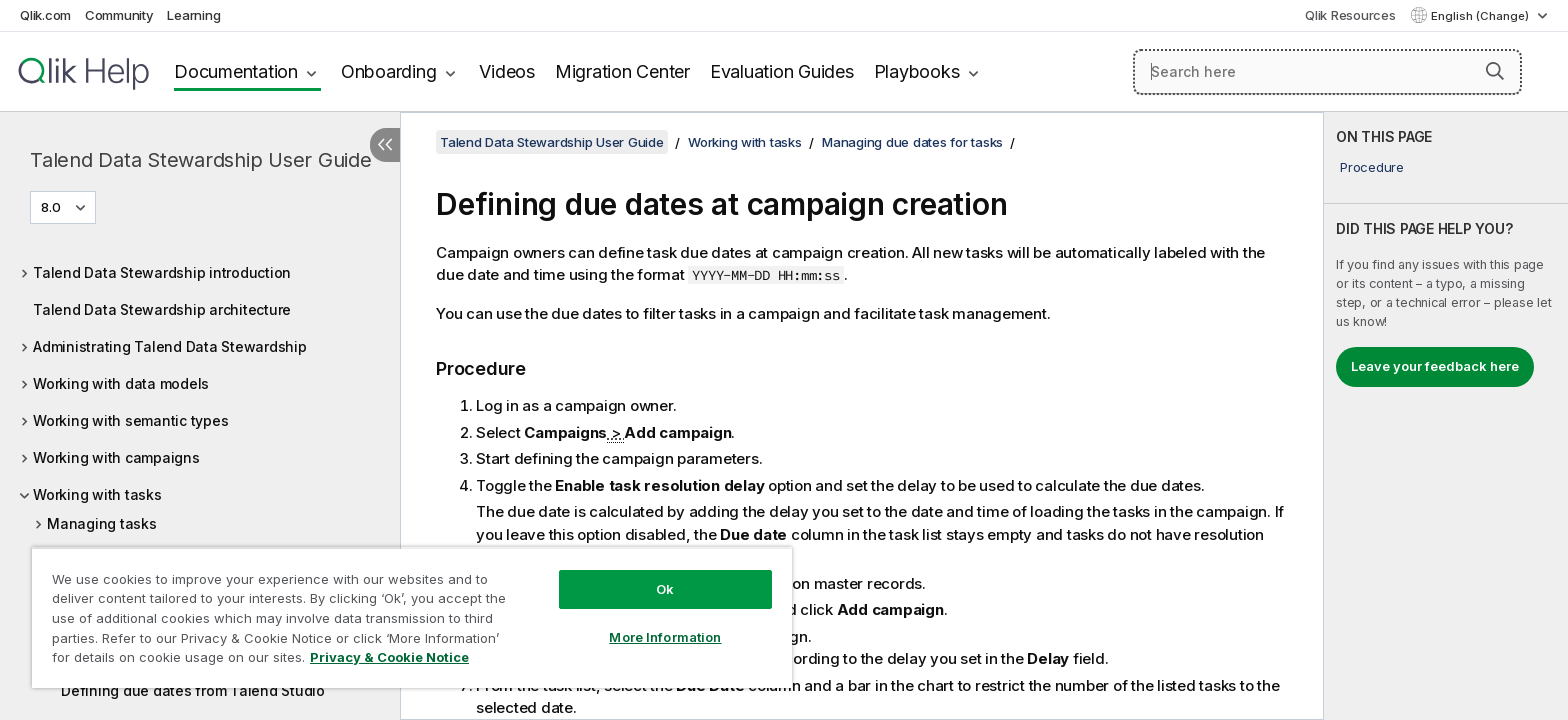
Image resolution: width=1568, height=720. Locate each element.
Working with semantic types (130, 420)
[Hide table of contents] (385, 145)
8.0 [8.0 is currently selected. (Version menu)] (52, 207)
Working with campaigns (116, 457)
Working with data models (121, 383)
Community (119, 15)
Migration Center (622, 71)
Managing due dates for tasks (912, 142)
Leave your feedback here (1435, 366)
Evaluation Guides (782, 71)
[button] (1495, 71)
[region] (412, 617)
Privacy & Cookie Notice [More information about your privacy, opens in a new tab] (389, 657)
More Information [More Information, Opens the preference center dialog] (665, 637)
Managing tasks (102, 523)
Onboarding (389, 71)
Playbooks (917, 71)
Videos (507, 71)
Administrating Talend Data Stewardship (170, 346)
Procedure (1372, 167)
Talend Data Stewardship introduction (162, 272)
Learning (193, 15)
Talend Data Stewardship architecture (162, 309)
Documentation (236, 71)
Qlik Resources (1350, 15)
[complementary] (1446, 416)
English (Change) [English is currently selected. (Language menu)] (1481, 16)
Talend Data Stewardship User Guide (201, 160)
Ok (665, 589)
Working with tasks (97, 494)
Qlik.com (45, 15)
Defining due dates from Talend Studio (193, 690)
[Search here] (1327, 72)
